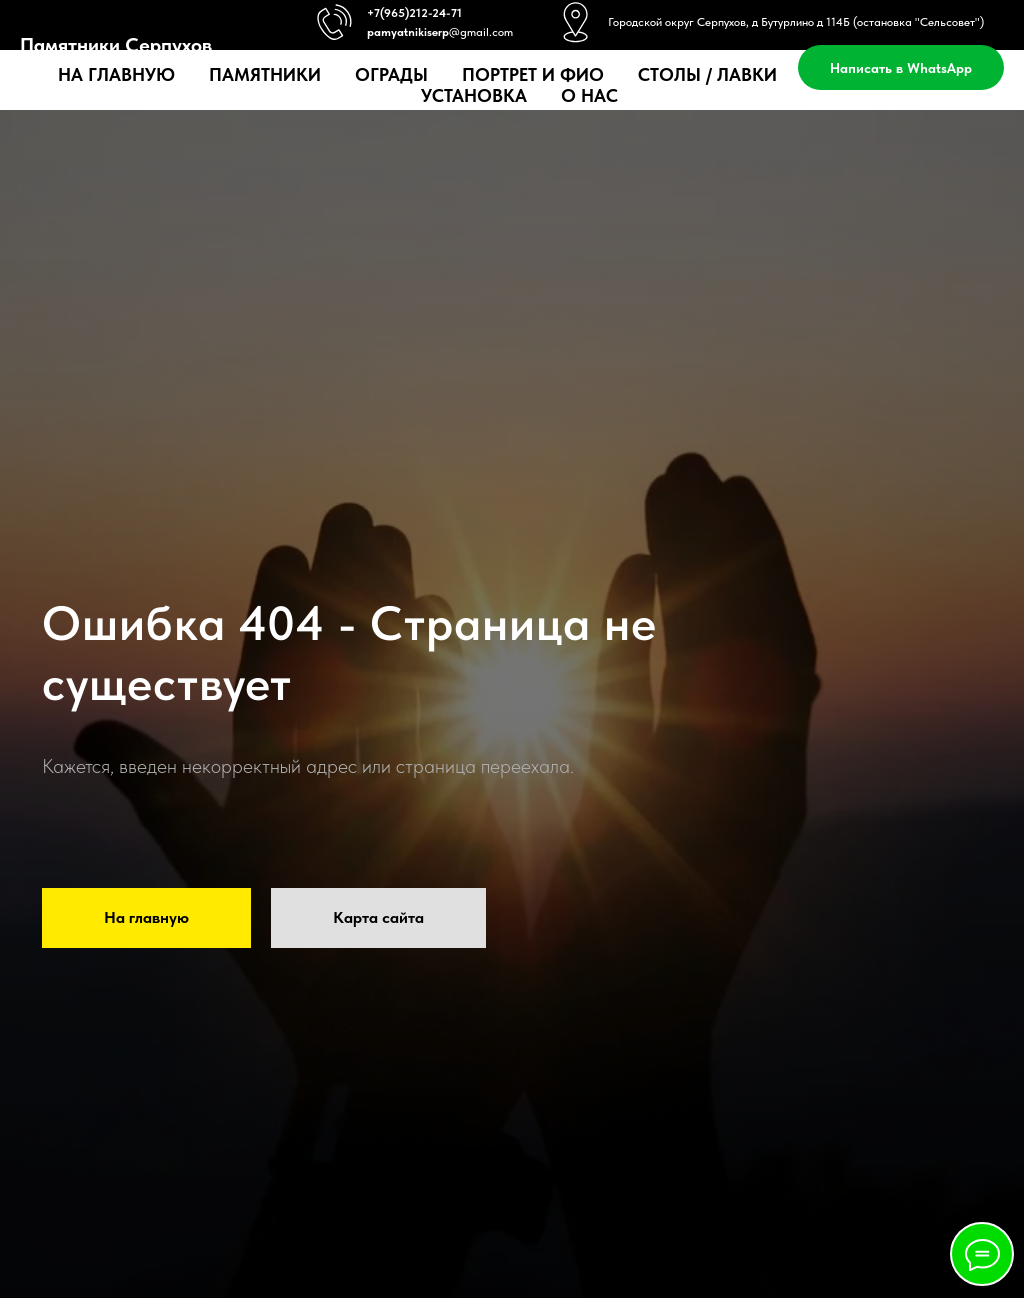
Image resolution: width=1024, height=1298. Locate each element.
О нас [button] (589, 95)
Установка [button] (474, 95)
